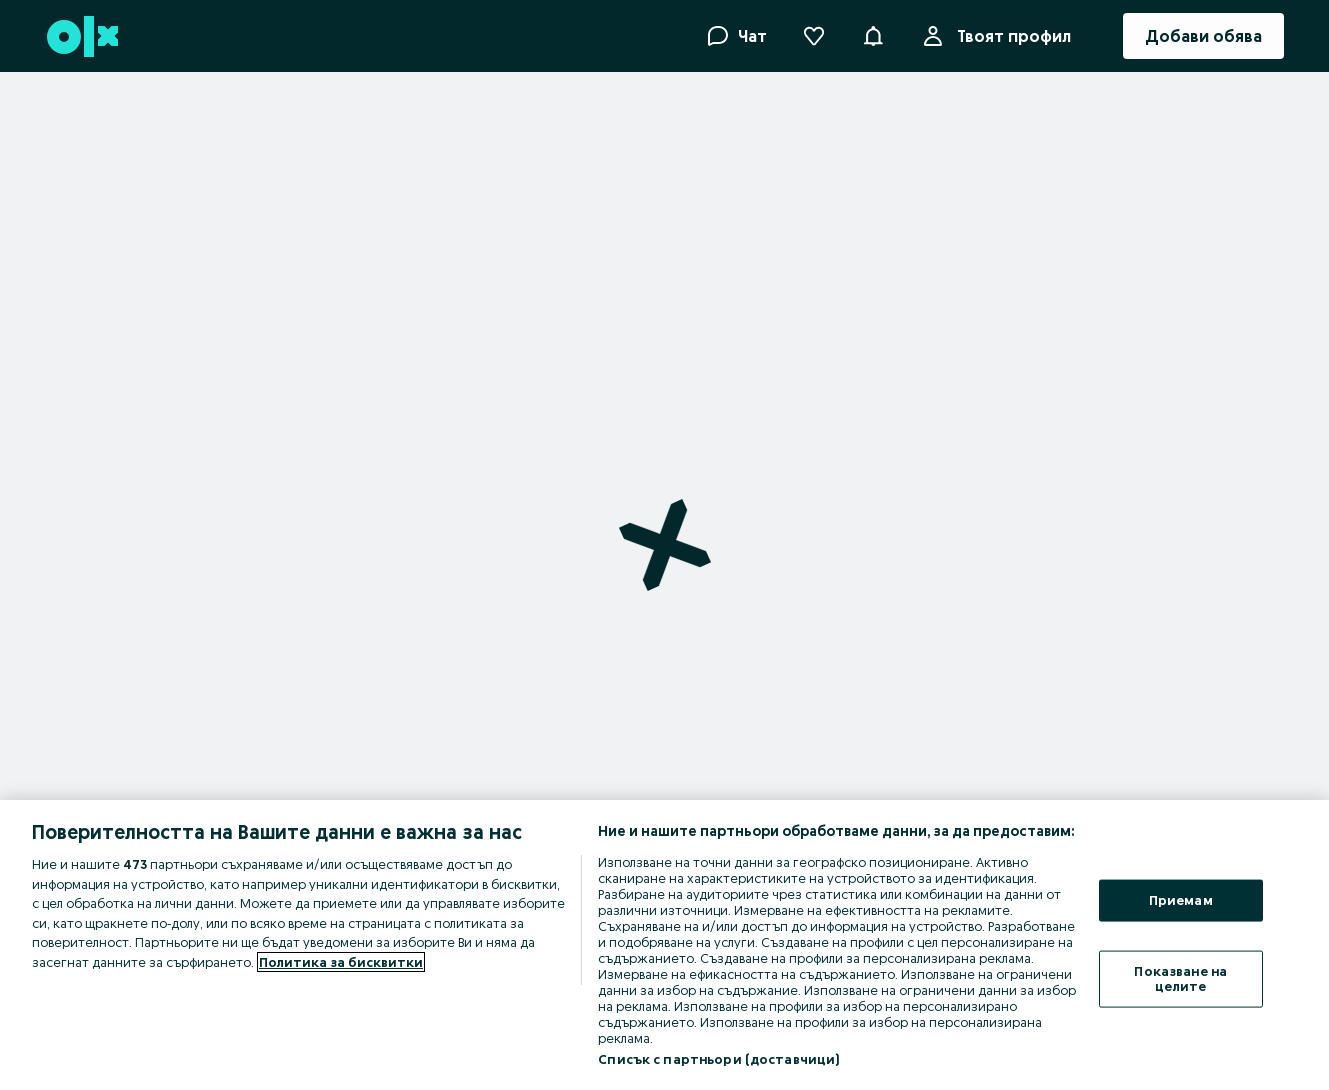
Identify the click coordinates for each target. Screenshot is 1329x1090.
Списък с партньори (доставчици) (718, 1059)
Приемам (1181, 900)
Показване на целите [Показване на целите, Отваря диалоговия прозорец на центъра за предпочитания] (1180, 978)
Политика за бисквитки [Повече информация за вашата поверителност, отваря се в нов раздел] (341, 962)
